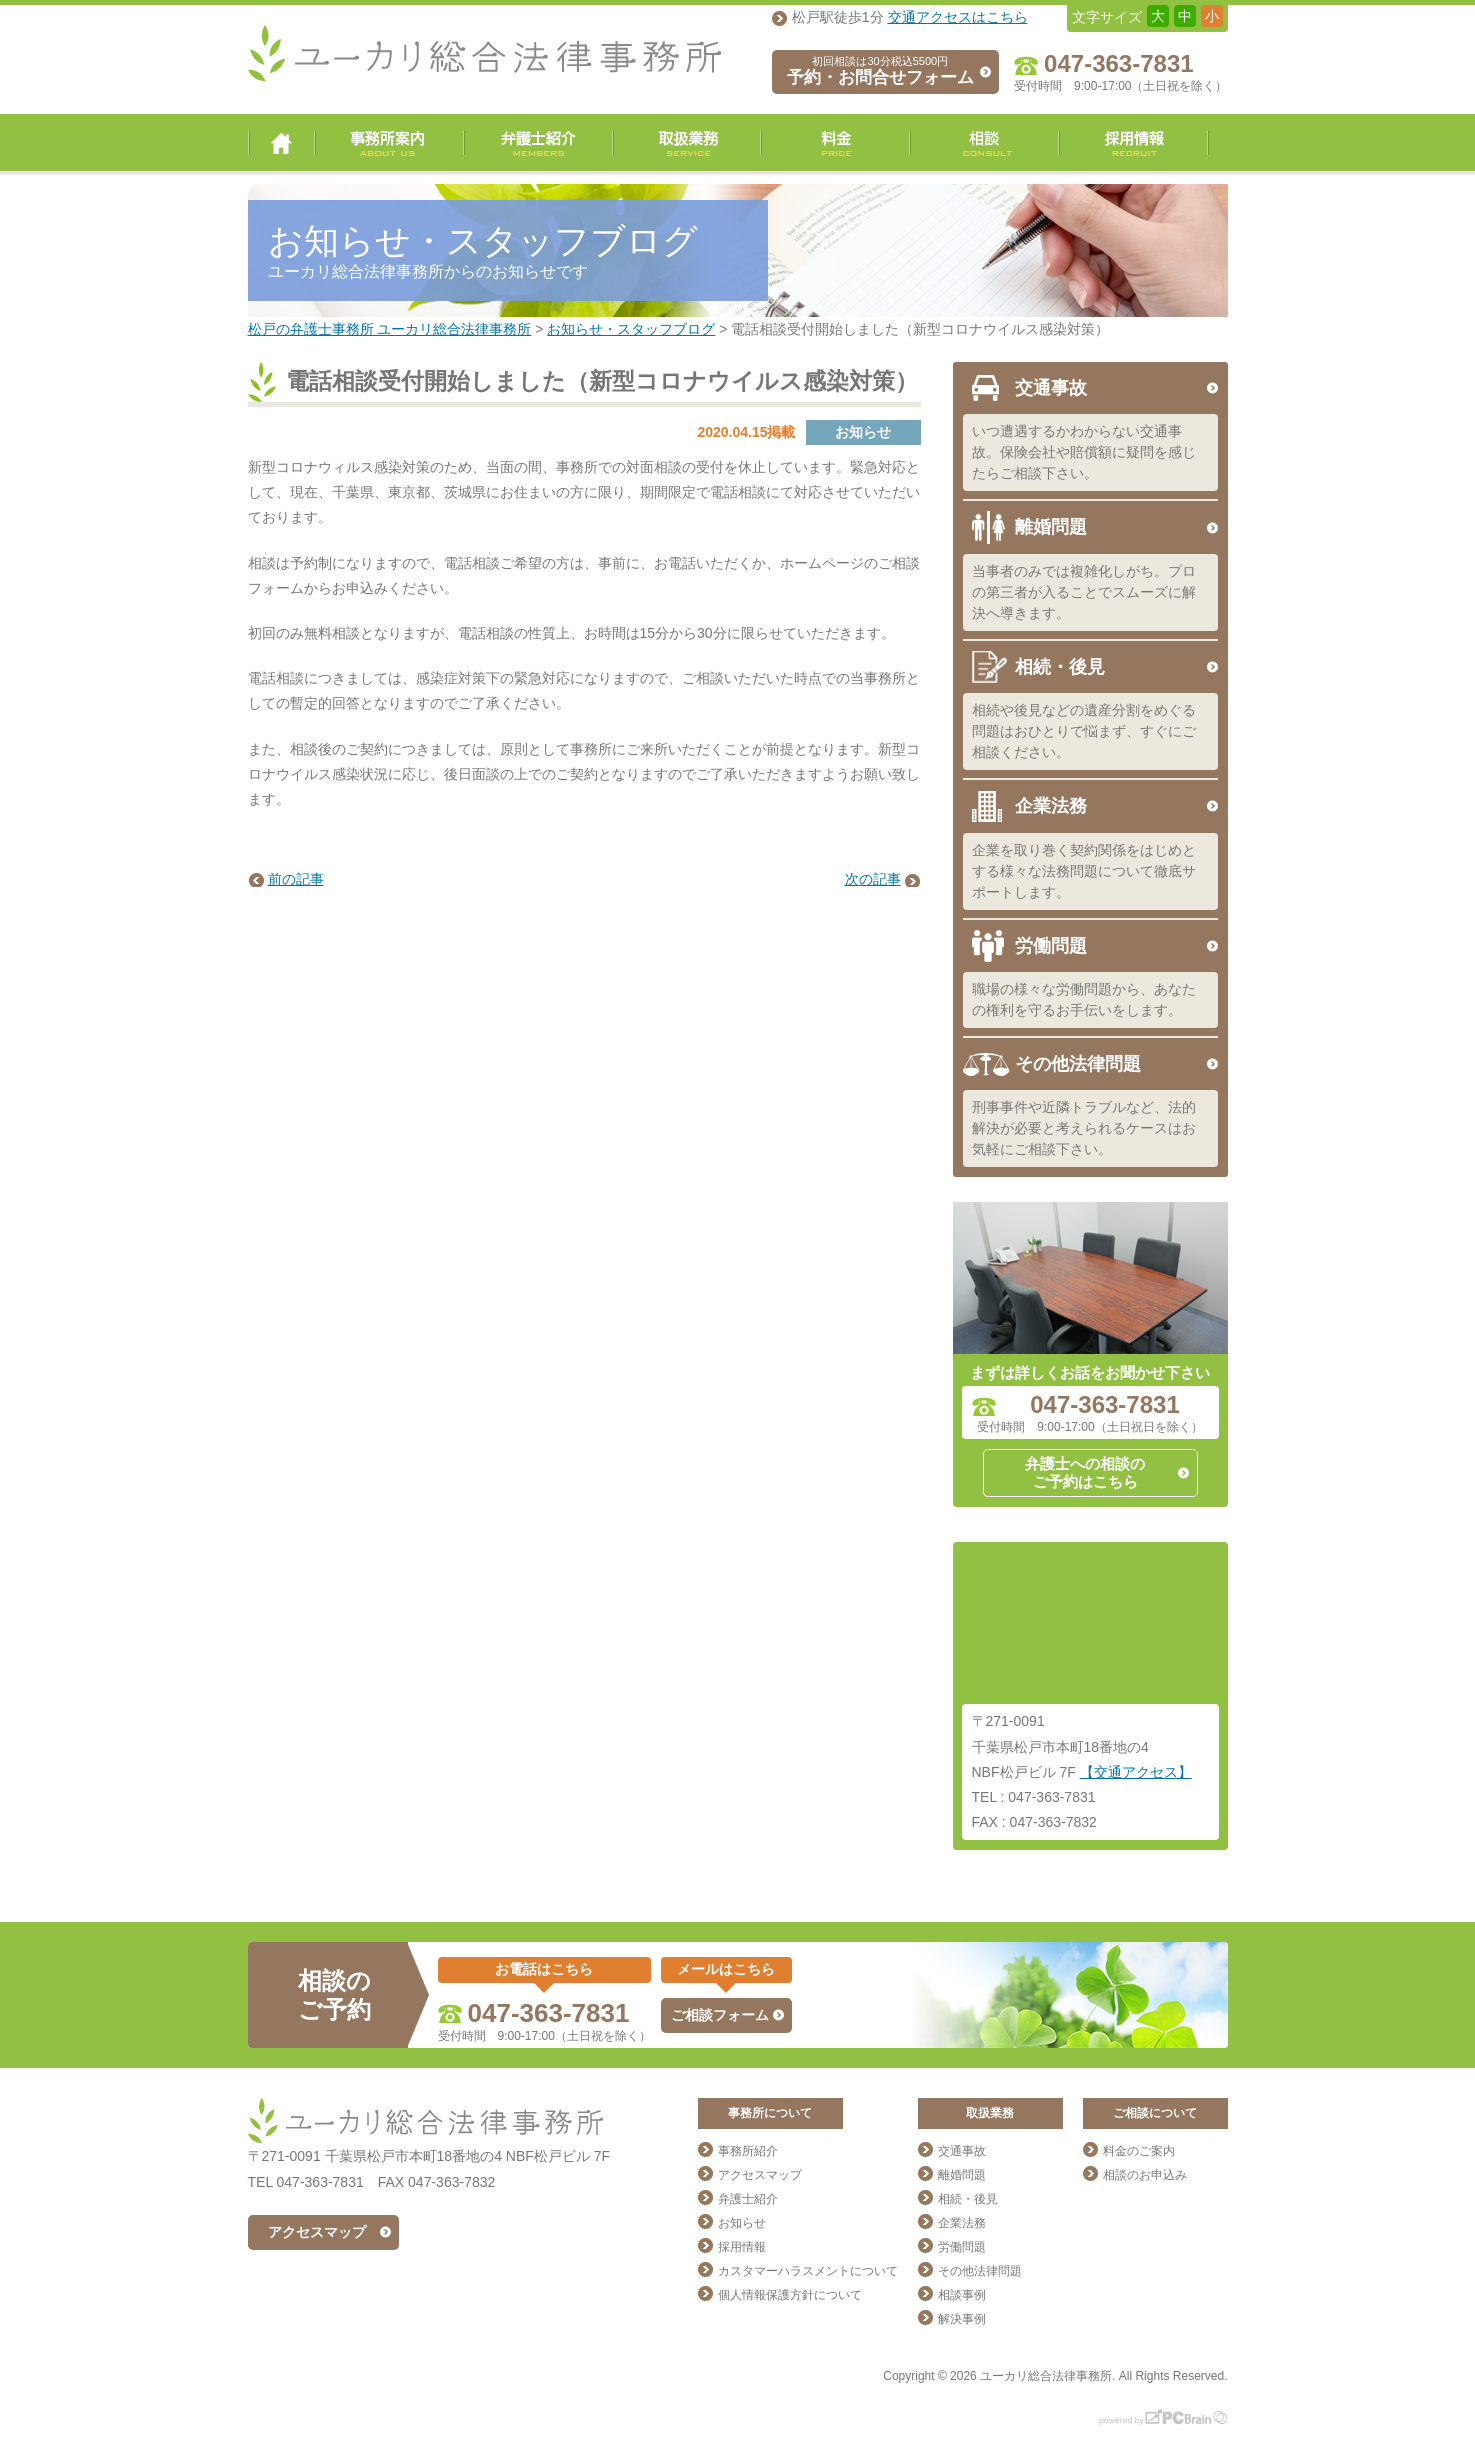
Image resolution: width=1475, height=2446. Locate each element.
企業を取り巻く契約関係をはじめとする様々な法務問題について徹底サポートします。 (1084, 871)
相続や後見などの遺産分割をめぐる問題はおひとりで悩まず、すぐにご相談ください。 (1084, 731)
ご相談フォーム (720, 2015)
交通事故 (1051, 388)
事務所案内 (389, 143)
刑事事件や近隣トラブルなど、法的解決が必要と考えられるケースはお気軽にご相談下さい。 (1084, 1128)
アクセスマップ (317, 2232)
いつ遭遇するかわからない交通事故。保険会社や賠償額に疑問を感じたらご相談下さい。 (1084, 452)
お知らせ (742, 2223)
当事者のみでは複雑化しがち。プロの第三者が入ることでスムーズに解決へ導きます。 (1084, 592)
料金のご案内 (1139, 2151)
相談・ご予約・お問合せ (984, 143)
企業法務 (1051, 806)
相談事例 (962, 2295)
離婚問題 (1051, 527)
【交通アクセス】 (1136, 1772)
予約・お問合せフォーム (880, 71)
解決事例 (962, 2319)
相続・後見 (1060, 667)
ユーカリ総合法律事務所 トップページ (281, 143)
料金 (835, 143)
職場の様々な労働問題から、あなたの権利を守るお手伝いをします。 (1084, 999)
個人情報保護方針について (790, 2295)
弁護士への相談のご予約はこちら (1085, 1472)
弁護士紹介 (538, 143)
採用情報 (1134, 143)
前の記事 (296, 879)
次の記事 (873, 879)
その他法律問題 (1078, 1064)
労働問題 (1051, 946)
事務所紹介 (748, 2151)
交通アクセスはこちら (958, 17)
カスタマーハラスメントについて (808, 2271)
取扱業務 (687, 143)
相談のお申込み (1145, 2175)
